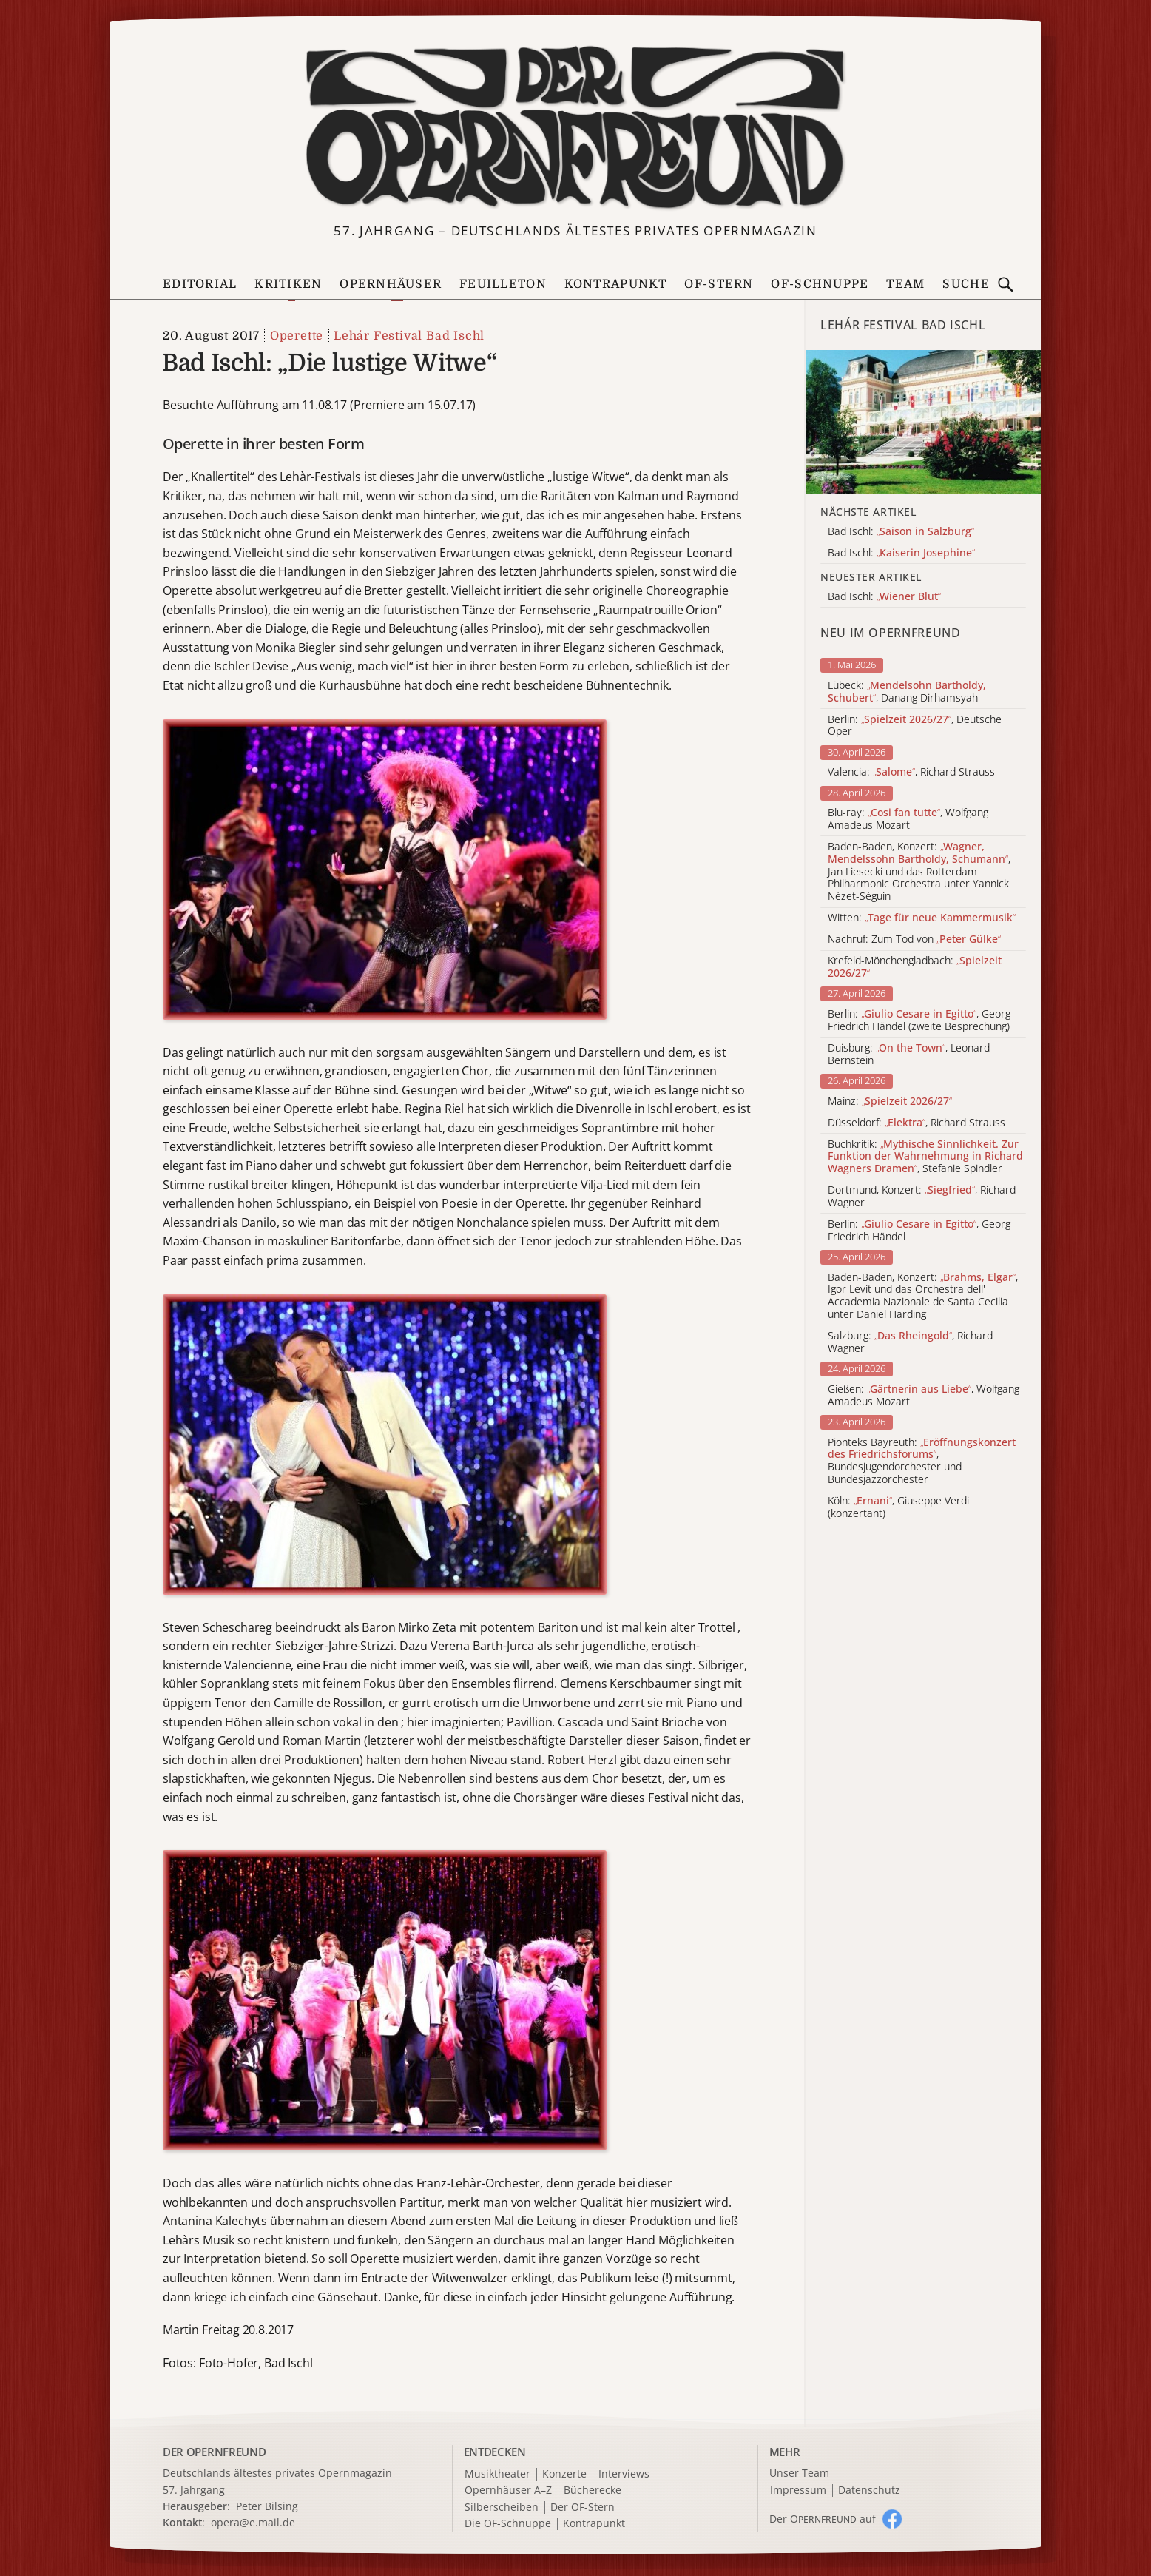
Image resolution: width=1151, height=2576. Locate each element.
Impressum (798, 2490)
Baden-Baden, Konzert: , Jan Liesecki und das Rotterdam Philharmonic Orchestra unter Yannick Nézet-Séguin (919, 872)
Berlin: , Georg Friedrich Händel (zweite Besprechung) (919, 1020)
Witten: (922, 918)
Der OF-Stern (582, 2507)
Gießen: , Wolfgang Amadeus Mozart (923, 1395)
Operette (296, 336)
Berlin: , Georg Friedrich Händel (919, 1230)
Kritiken (288, 284)
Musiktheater (497, 2474)
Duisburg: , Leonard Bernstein (909, 1054)
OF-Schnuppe (819, 284)
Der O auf (822, 2519)
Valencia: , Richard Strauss (911, 772)
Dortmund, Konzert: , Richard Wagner (922, 1196)
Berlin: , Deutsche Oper (915, 726)
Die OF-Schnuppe (508, 2524)
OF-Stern (718, 284)
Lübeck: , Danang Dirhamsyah (907, 691)
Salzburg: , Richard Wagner (910, 1342)
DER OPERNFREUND (214, 2451)
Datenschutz (869, 2490)
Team (905, 284)
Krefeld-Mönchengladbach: (915, 967)
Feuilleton (503, 284)
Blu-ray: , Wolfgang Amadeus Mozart (908, 819)
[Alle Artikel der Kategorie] (923, 422)
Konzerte (564, 2474)
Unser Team (799, 2473)
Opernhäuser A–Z (508, 2490)
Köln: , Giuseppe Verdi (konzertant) (898, 1507)
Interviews (623, 2474)
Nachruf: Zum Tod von (914, 939)
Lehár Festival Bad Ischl (409, 336)
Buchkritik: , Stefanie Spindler (925, 1156)
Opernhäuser (391, 284)
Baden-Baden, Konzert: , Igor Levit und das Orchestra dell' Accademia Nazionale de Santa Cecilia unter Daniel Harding (923, 1296)
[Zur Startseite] (575, 127)
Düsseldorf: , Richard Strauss (916, 1123)
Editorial (200, 284)
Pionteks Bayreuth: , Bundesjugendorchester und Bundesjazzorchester (922, 1461)
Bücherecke (592, 2490)
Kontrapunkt (615, 284)
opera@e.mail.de (253, 2522)
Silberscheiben (502, 2507)
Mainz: (890, 1101)
